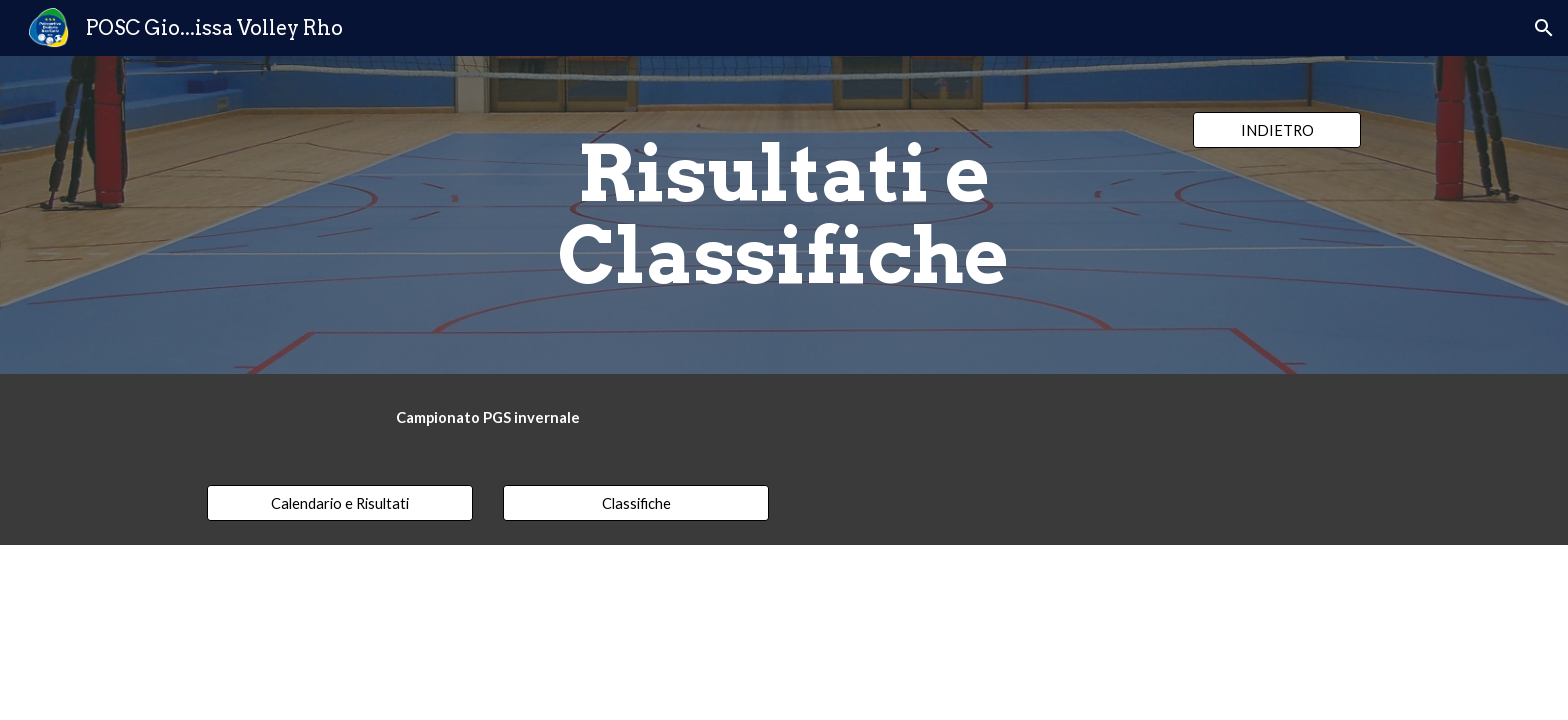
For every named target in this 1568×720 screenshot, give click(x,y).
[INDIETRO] (1277, 130)
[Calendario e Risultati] (340, 503)
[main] (784, 215)
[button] (1544, 28)
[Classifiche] (636, 503)
